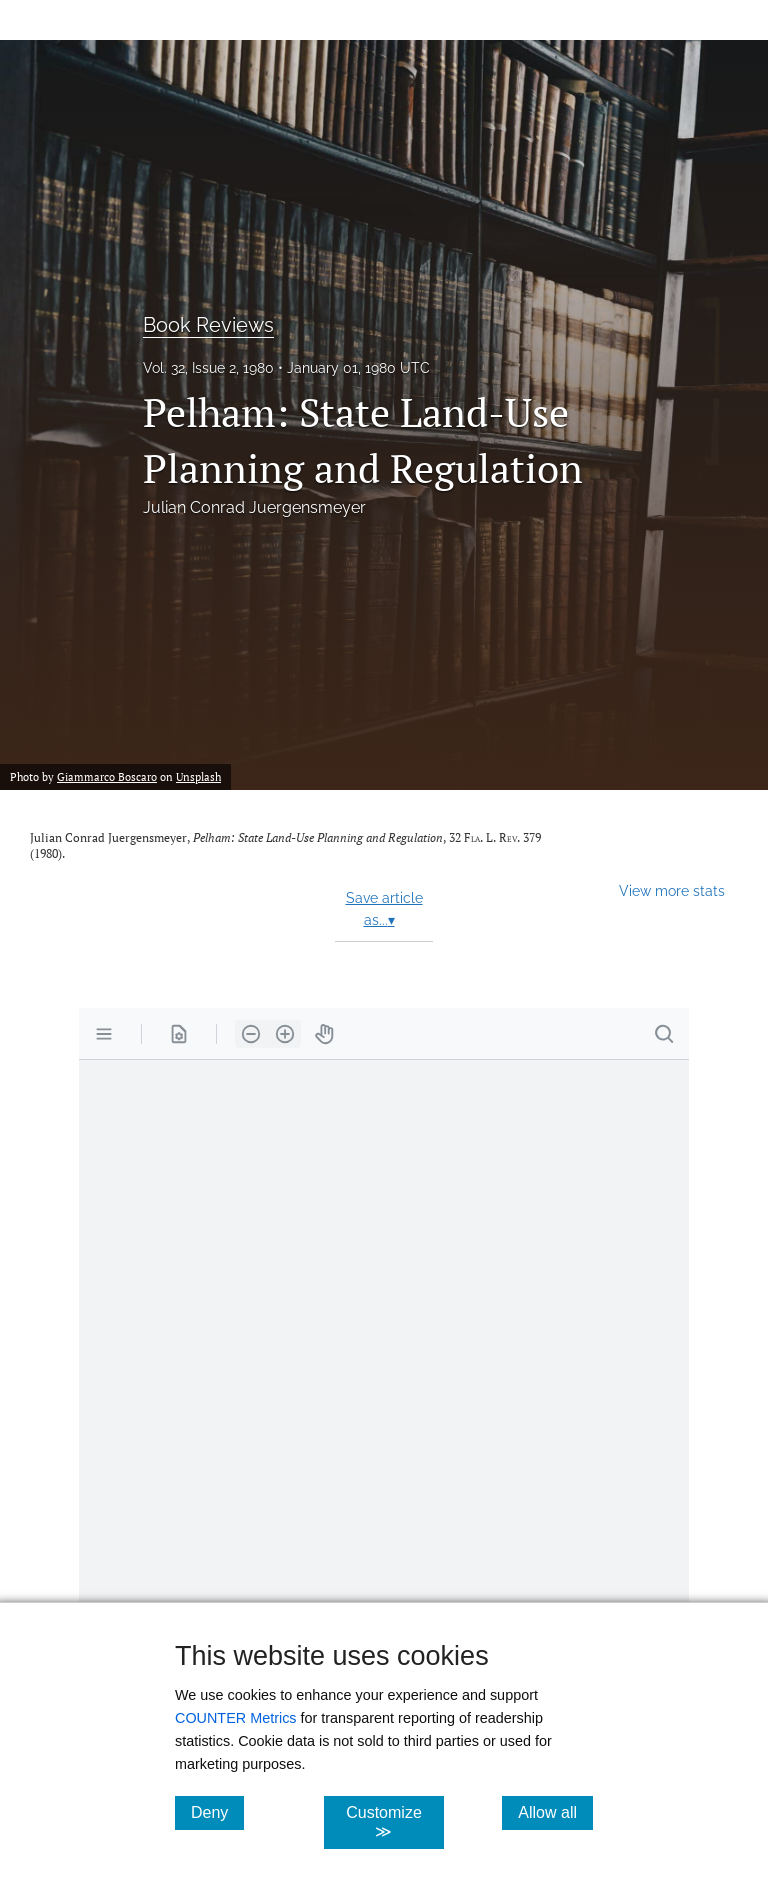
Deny (217, 1812)
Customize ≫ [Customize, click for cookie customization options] (394, 1822)
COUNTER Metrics (236, 1718)
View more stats (672, 890)
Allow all (555, 1812)
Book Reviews (208, 325)
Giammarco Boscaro (107, 776)
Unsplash (198, 776)
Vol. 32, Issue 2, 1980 (208, 368)
